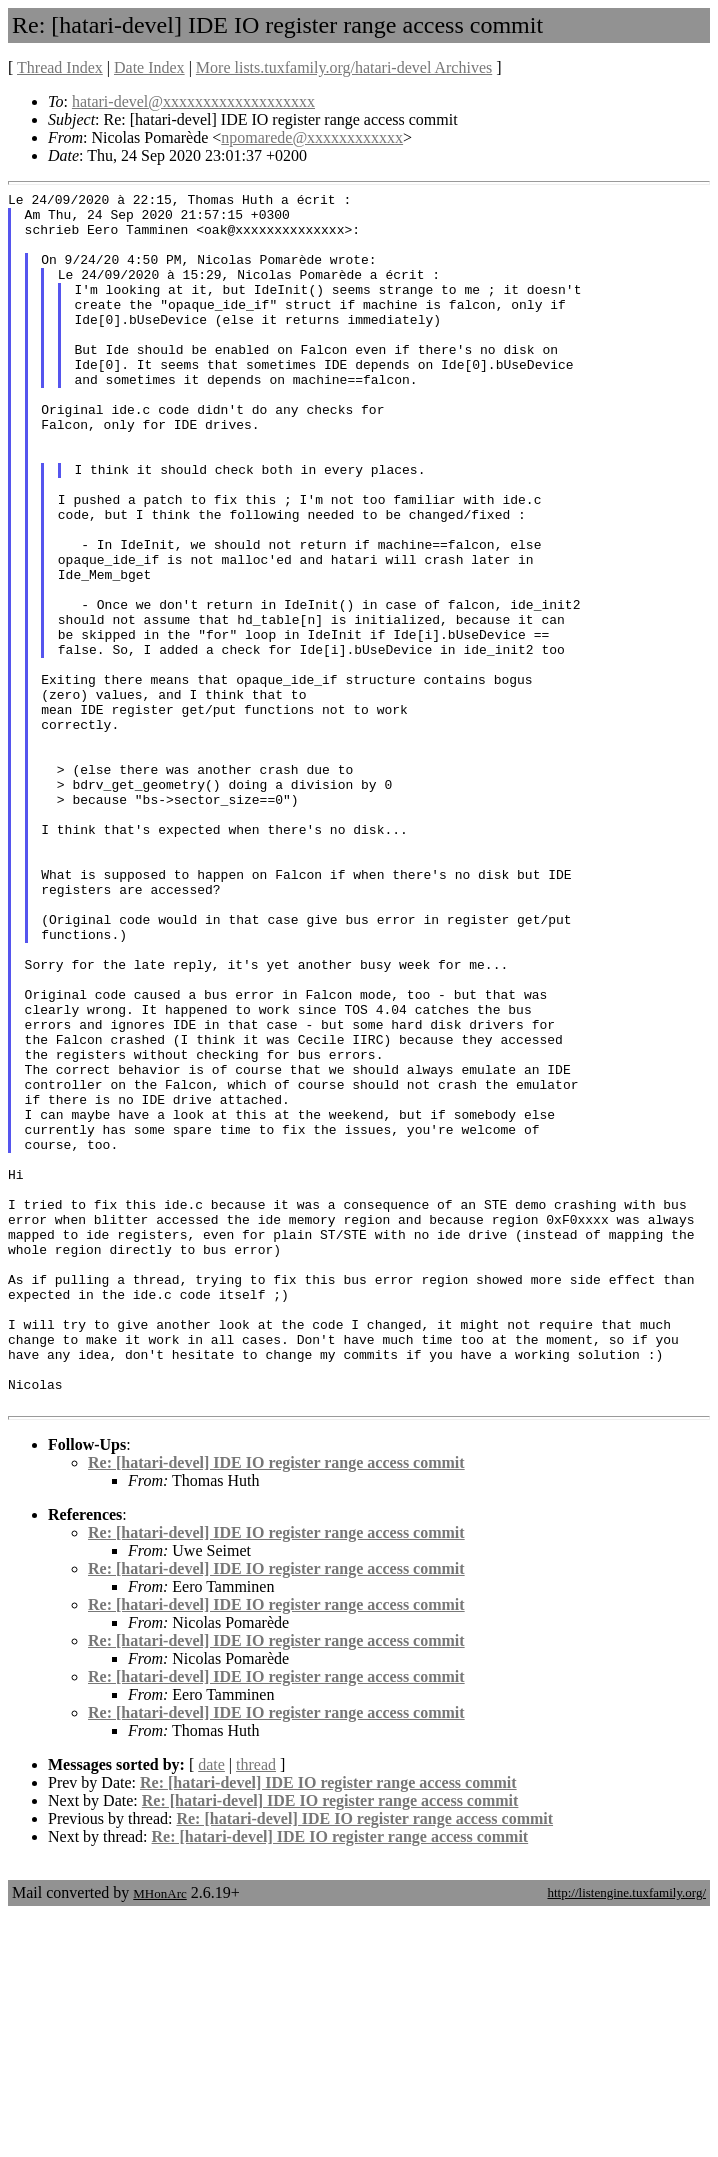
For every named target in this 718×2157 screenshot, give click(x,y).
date (211, 2007)
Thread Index (60, 67)
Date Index (149, 67)
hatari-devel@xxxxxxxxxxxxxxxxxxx (193, 101)
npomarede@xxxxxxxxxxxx (312, 137)
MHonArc (159, 2136)
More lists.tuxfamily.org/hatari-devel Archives (344, 67)
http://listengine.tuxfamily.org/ (626, 2135)
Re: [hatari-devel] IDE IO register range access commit (276, 1705)
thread (256, 2007)
